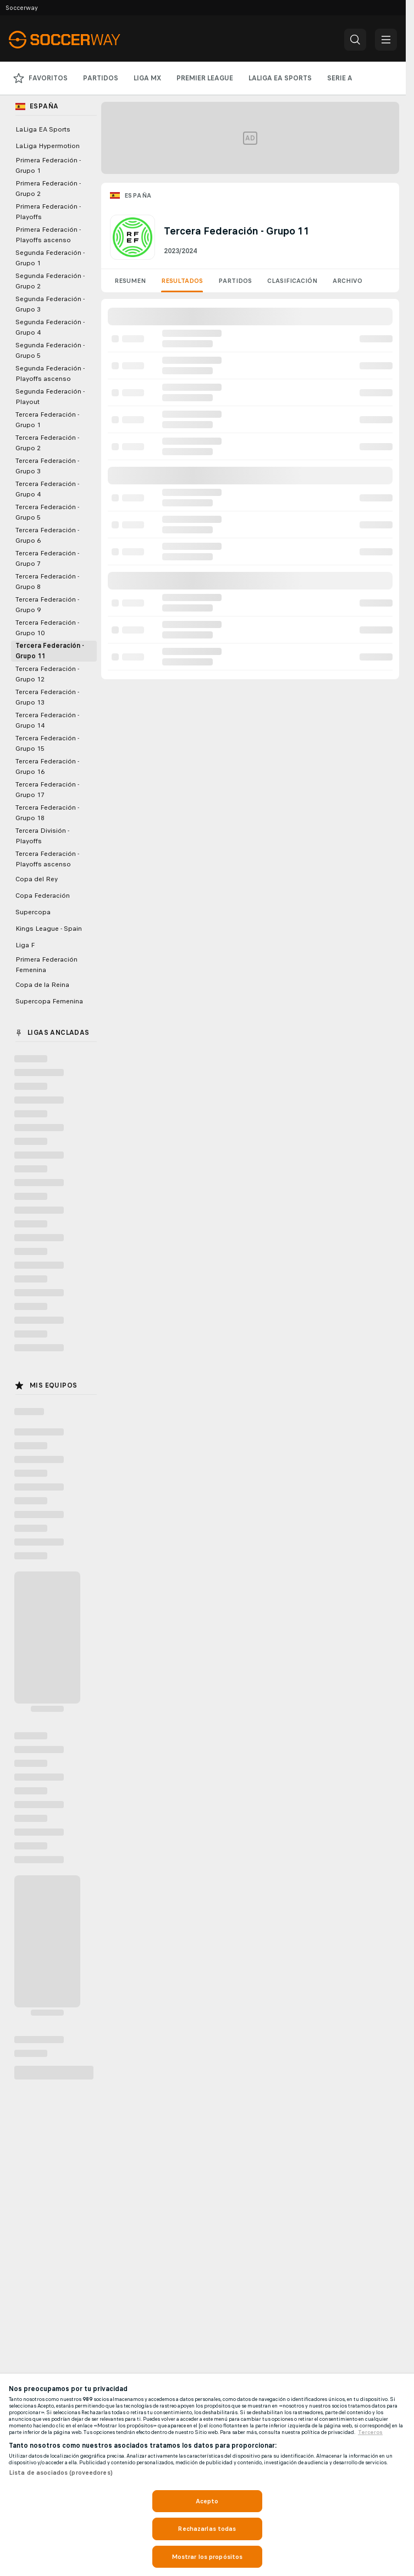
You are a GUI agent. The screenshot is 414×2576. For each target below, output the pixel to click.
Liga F (25, 945)
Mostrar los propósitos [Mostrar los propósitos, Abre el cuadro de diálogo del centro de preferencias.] (207, 2557)
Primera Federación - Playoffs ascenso (48, 234)
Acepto (207, 2501)
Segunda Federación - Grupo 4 (50, 327)
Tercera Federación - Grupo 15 (47, 743)
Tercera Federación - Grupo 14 (47, 720)
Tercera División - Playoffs (42, 835)
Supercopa (33, 912)
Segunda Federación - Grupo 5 (50, 350)
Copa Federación (42, 895)
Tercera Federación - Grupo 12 (47, 674)
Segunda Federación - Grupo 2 (50, 281)
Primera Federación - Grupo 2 (48, 188)
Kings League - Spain (48, 928)
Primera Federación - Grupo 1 (48, 165)
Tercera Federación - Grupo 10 (47, 627)
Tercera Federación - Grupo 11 (49, 651)
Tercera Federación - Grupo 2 (47, 442)
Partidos (235, 281)
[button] (355, 40)
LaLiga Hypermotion (47, 145)
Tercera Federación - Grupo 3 (47, 466)
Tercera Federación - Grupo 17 (47, 789)
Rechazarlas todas (207, 2529)
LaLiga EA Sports (42, 129)
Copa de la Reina (42, 984)
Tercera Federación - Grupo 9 (47, 604)
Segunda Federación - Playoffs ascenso (50, 373)
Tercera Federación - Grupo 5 (47, 512)
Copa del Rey (36, 879)
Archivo (347, 281)
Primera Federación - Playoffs (48, 211)
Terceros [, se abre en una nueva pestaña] (370, 2432)
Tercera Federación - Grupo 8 (47, 581)
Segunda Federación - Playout (50, 396)
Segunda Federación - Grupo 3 (50, 304)
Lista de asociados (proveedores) (61, 2472)
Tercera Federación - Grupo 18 (47, 812)
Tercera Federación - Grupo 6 (47, 535)
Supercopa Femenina (49, 1001)
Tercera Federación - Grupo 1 (47, 419)
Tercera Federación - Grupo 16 (47, 766)
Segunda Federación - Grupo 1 (50, 258)
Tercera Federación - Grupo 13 (47, 697)
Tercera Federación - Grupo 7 (47, 558)
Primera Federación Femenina (46, 964)
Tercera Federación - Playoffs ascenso (47, 859)
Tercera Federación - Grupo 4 (47, 489)
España (137, 195)
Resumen (130, 281)
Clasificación (292, 281)
